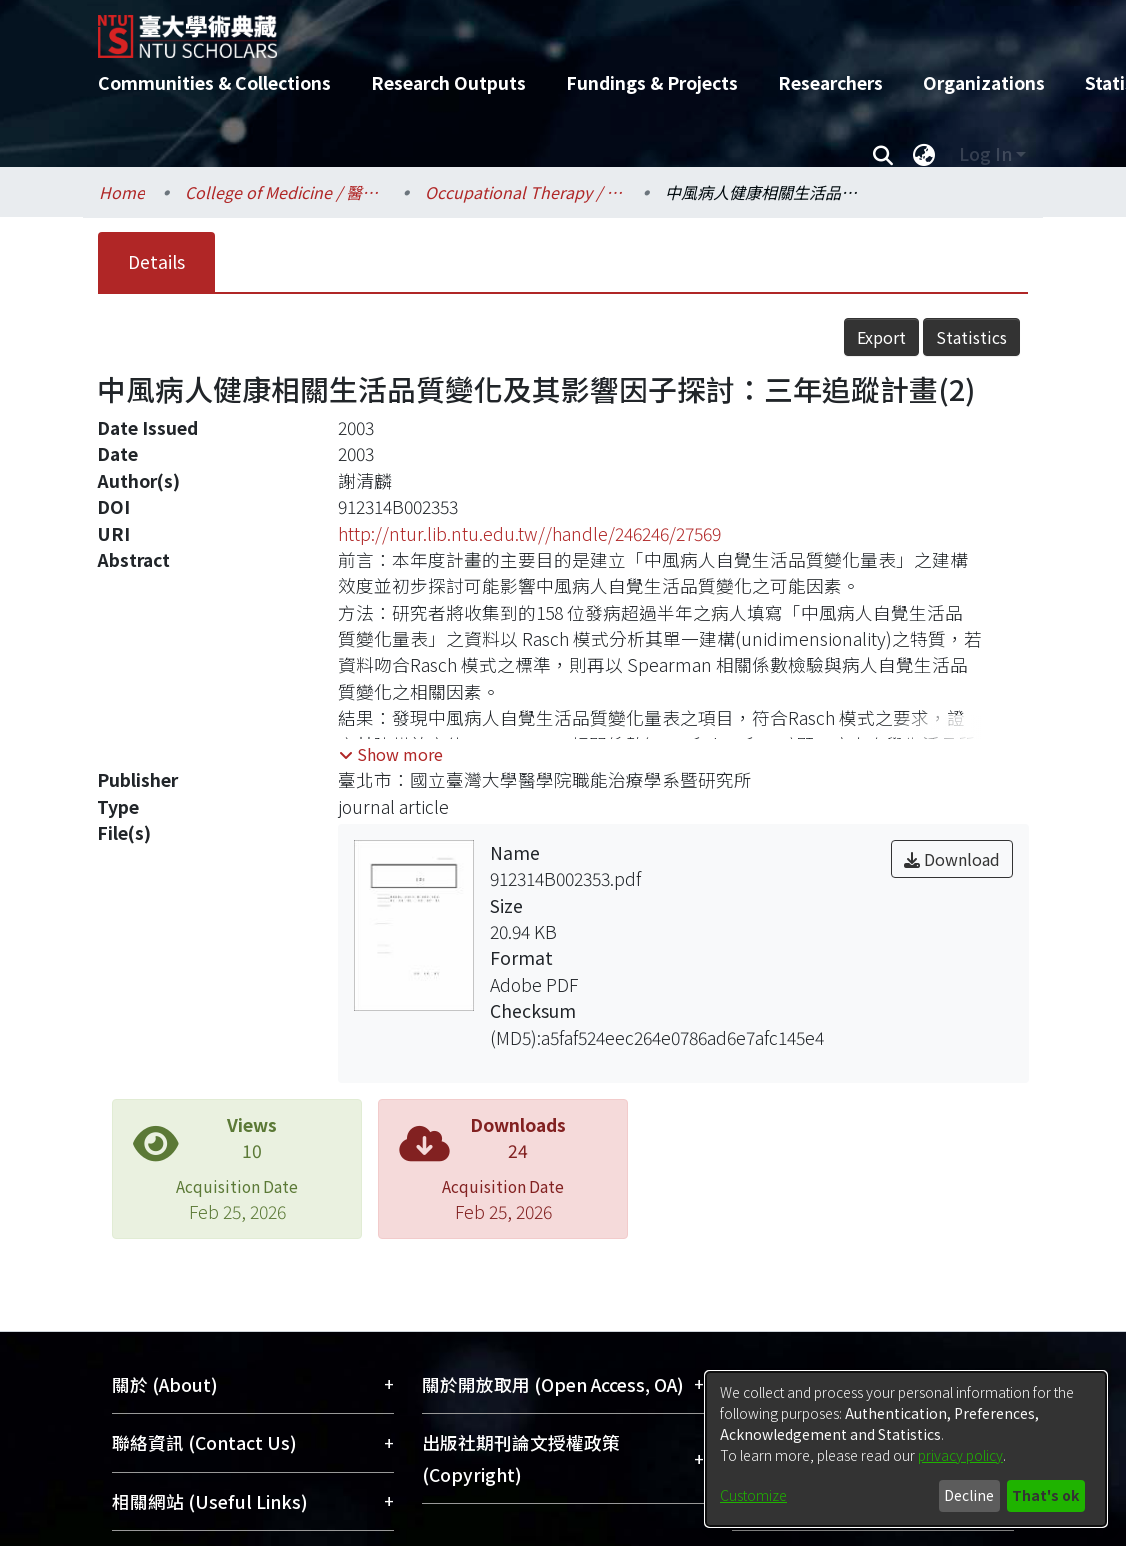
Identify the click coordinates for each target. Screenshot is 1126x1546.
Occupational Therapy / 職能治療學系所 (525, 192)
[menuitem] (924, 154)
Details (156, 261)
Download (952, 859)
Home (122, 192)
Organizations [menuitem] (984, 82)
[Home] (545, 29)
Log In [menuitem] (985, 153)
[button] (391, 754)
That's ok (1045, 1495)
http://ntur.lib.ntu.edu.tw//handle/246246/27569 (529, 533)
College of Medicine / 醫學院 (285, 192)
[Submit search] (882, 154)
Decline (969, 1495)
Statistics (971, 337)
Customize (753, 1495)
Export (881, 337)
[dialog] (906, 1449)
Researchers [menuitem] (830, 82)
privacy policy (960, 1455)
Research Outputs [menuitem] (448, 82)
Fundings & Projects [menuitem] (652, 82)
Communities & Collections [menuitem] (214, 82)
